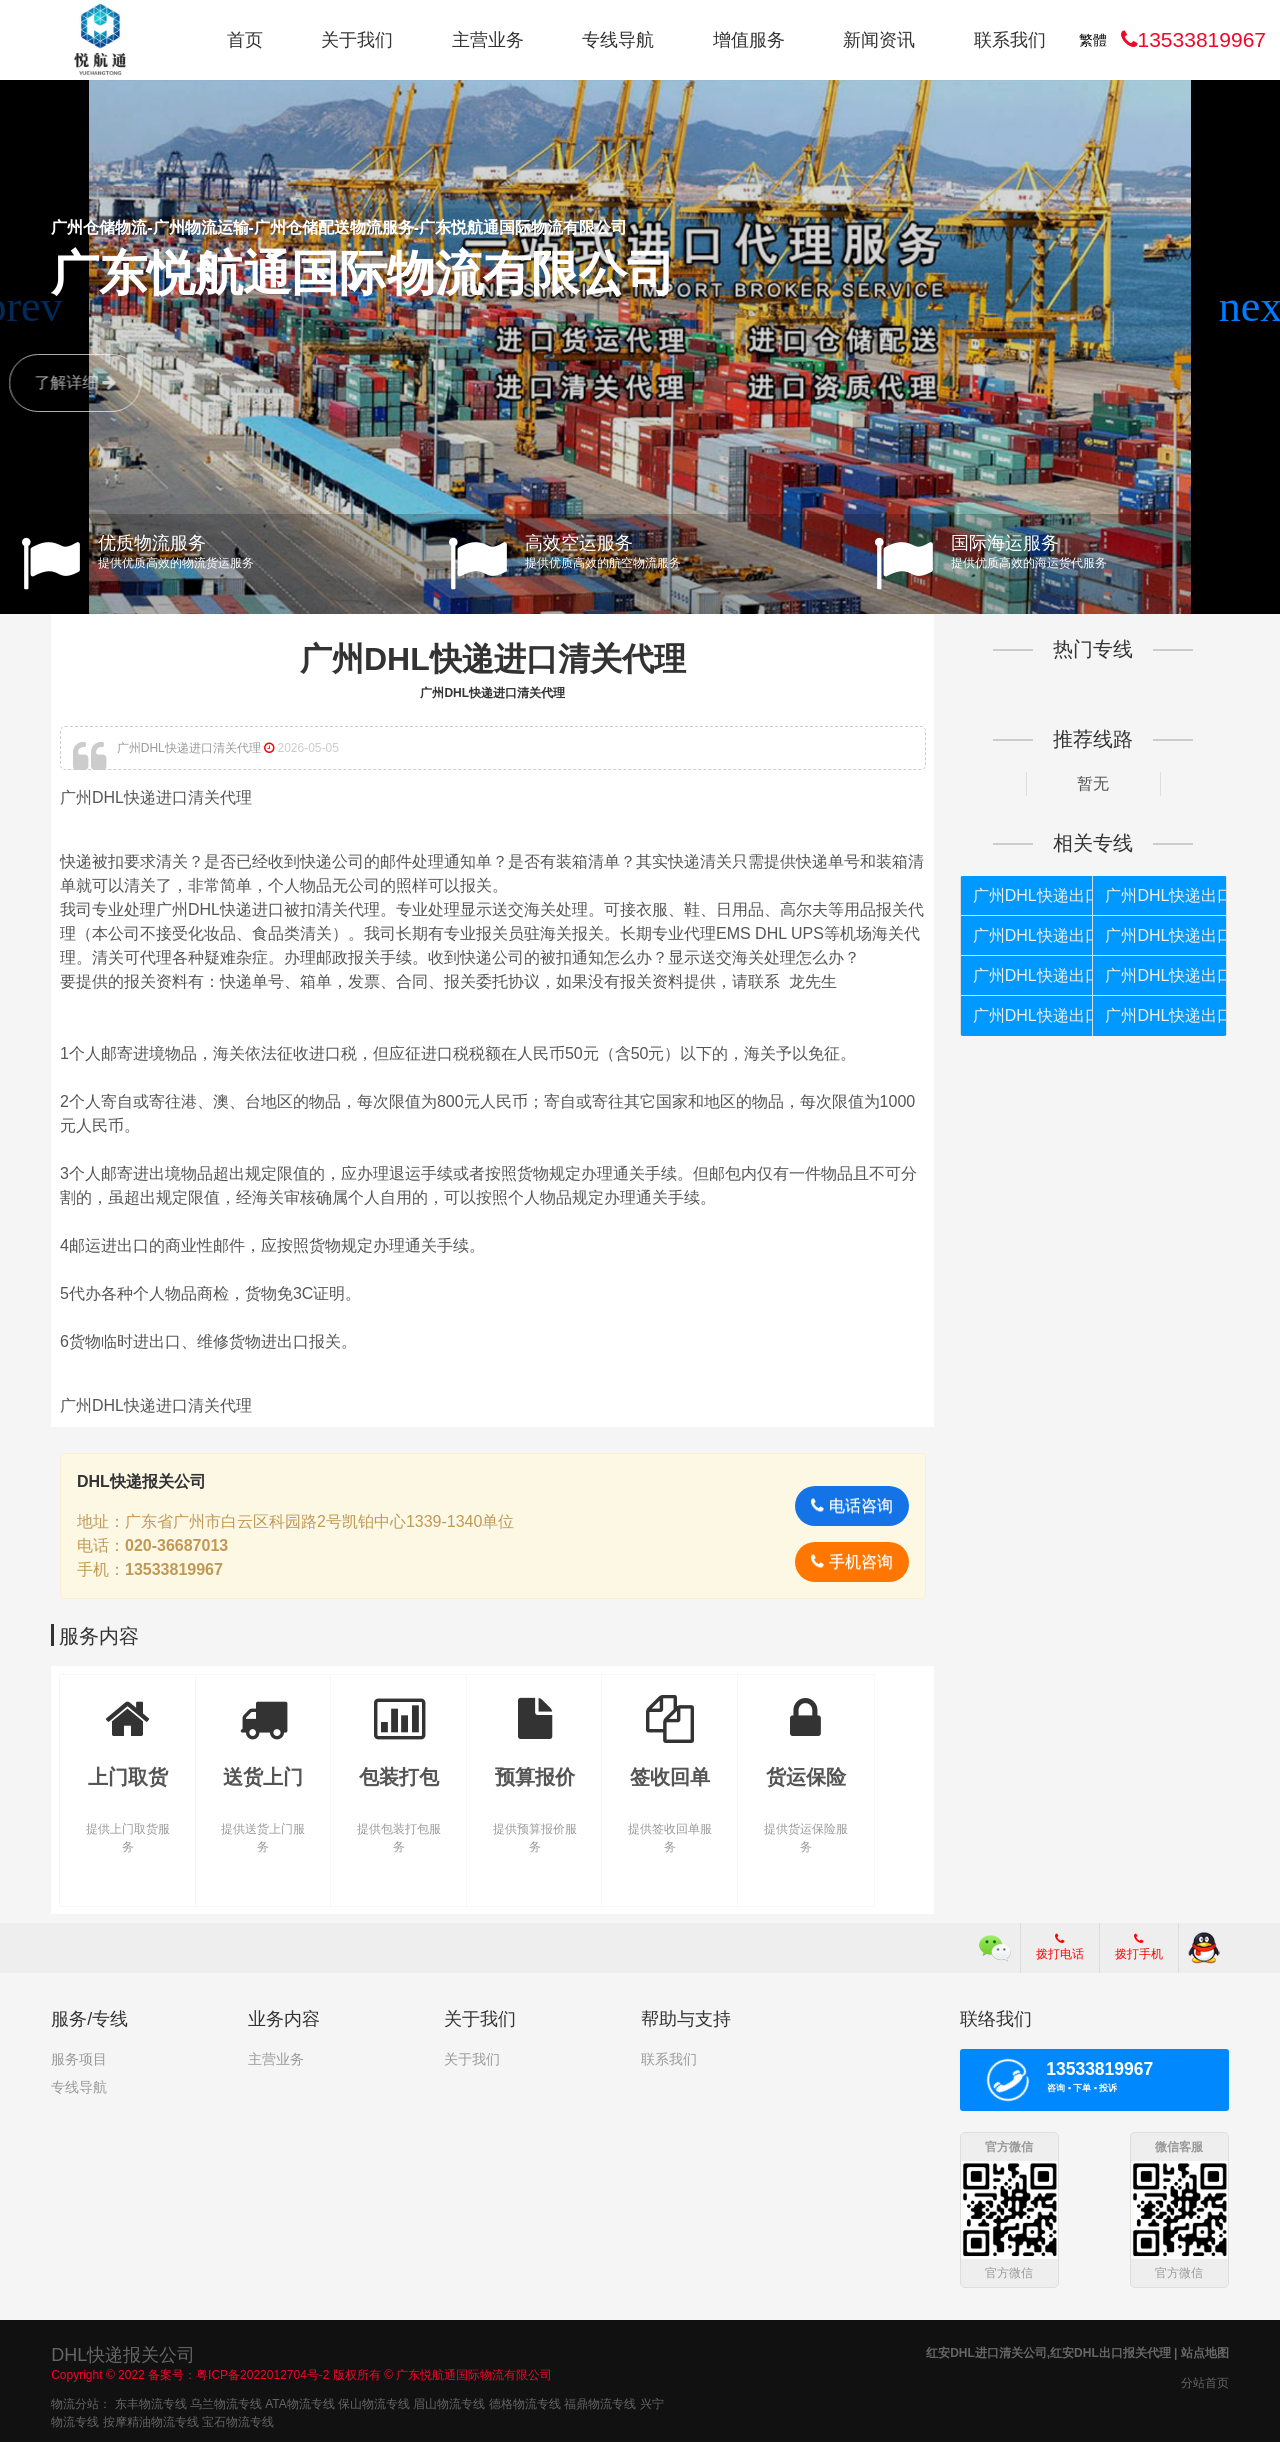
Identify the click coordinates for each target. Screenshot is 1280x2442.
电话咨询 (851, 1505)
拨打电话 (1060, 1947)
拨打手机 (1139, 1947)
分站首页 (1205, 2382)
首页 (245, 40)
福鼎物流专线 (600, 2403)
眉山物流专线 (449, 2403)
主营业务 (488, 40)
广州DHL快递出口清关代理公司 (1165, 895)
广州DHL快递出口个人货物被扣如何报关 (1165, 935)
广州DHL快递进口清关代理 (493, 659)
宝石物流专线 (238, 2421)
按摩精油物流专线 (151, 2421)
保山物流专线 (374, 2403)
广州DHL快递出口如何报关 (1033, 895)
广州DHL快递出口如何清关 (1033, 975)
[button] (1256, 307)
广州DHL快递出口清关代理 (1033, 1015)
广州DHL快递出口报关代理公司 (1033, 935)
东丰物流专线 (151, 2403)
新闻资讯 (879, 40)
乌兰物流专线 (226, 2403)
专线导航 (618, 40)
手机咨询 (851, 1561)
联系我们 (1010, 40)
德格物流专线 (525, 2403)
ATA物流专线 (300, 2403)
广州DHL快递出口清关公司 (1165, 1015)
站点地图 (1205, 2352)
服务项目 (79, 2059)
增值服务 (749, 40)
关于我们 (357, 40)
